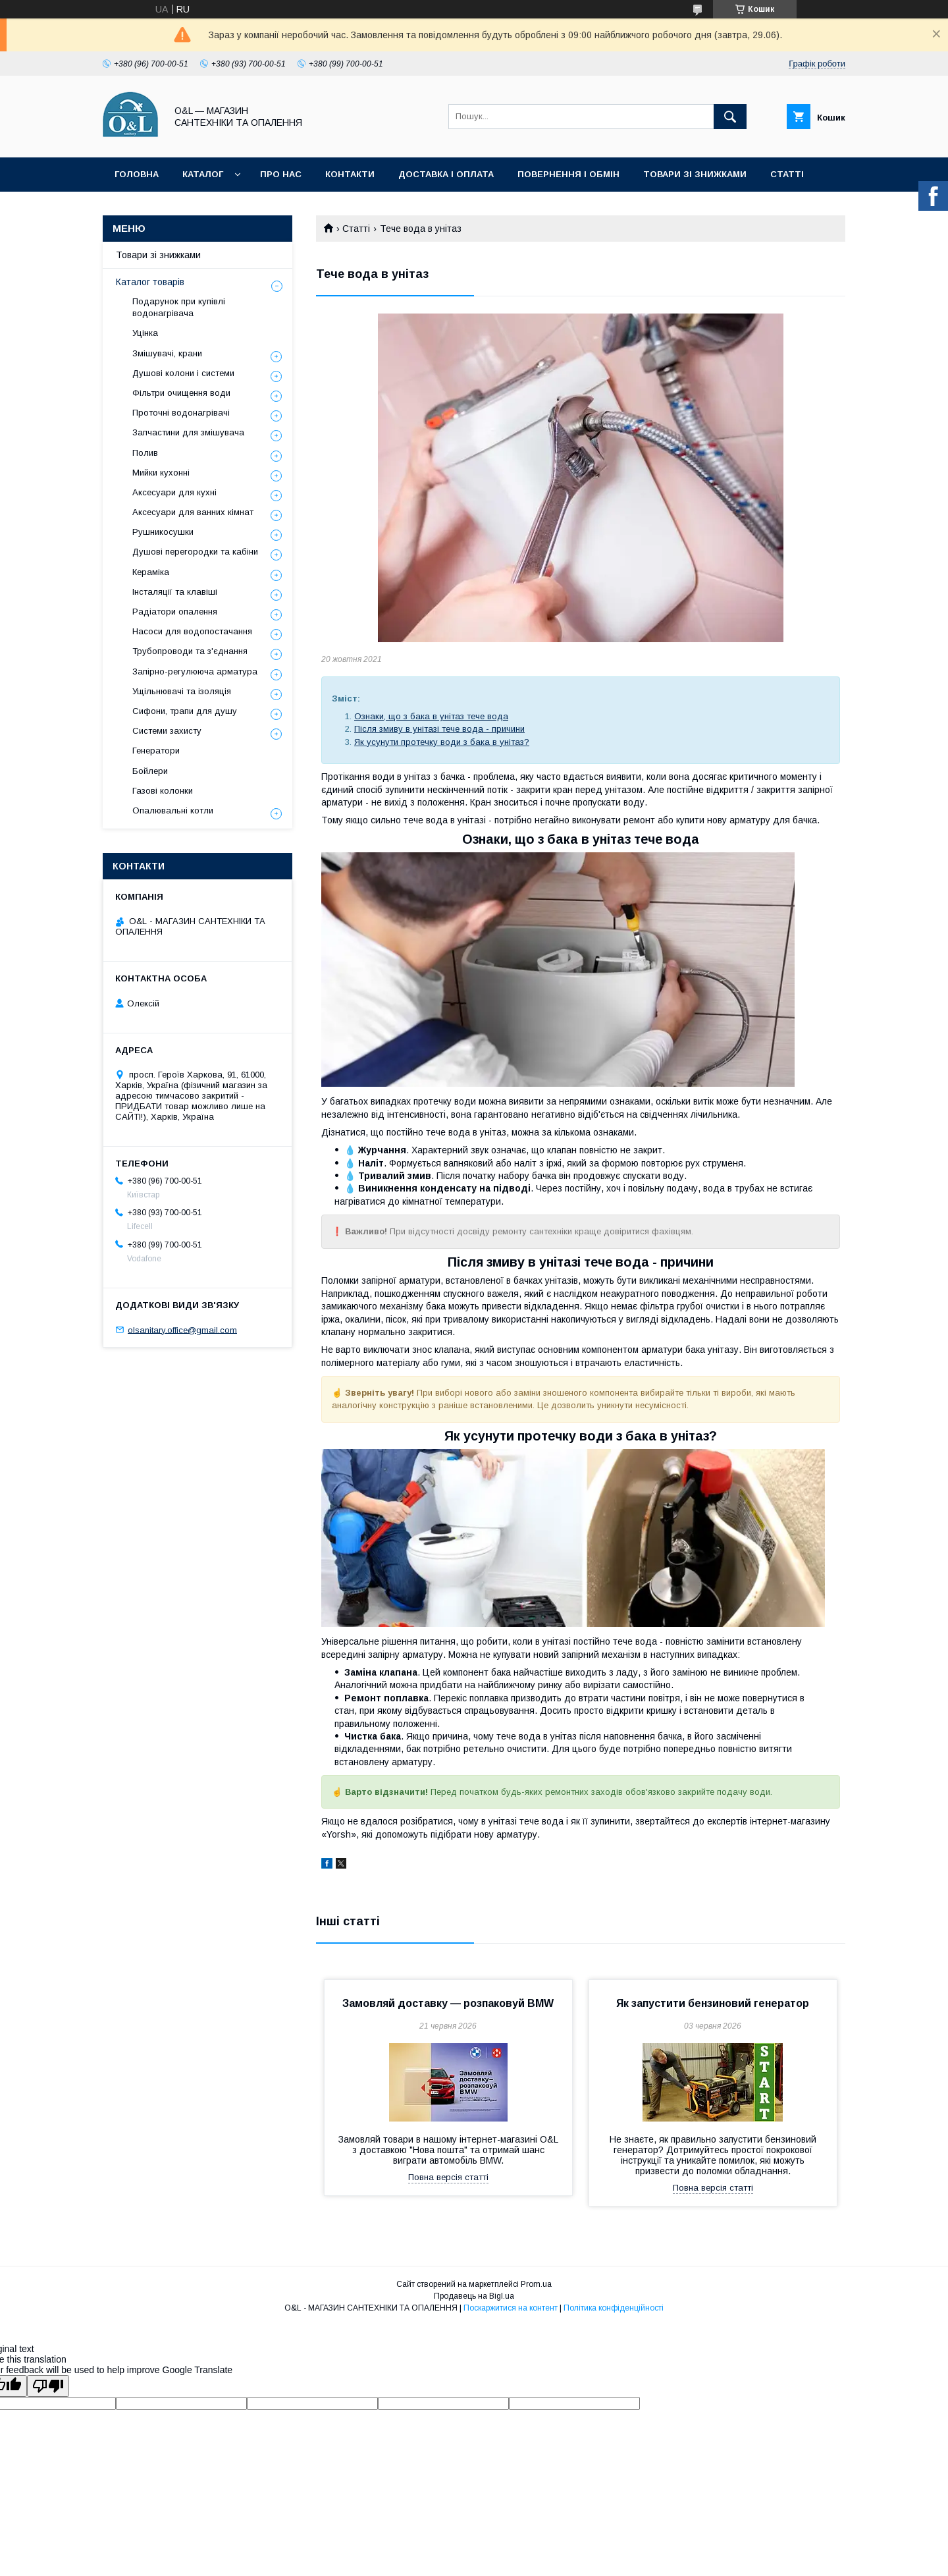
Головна (137, 174)
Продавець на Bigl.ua (474, 2296)
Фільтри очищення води (181, 393)
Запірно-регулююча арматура (194, 671)
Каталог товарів (150, 282)
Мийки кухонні (161, 473)
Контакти (350, 174)
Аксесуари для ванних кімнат (192, 512)
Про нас (281, 174)
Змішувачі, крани (167, 353)
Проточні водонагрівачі (181, 413)
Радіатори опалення (174, 612)
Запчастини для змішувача (188, 432)
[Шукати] (730, 116)
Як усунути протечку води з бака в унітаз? (441, 742)
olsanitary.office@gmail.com (182, 1329)
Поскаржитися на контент (510, 2308)
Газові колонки (162, 791)
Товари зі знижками (695, 174)
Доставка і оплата (446, 174)
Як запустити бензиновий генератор (712, 2003)
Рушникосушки (163, 532)
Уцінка (145, 333)
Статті (787, 174)
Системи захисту (166, 731)
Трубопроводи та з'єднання (190, 651)
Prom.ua (536, 2284)
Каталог (202, 174)
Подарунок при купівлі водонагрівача (178, 307)
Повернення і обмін (568, 174)
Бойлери (150, 771)
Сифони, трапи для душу (184, 711)
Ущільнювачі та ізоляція (181, 691)
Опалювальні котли (172, 810)
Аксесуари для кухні (174, 492)
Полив (145, 453)
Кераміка (150, 572)
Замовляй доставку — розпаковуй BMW (448, 2003)
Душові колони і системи (183, 373)
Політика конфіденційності (614, 2308)
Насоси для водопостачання (192, 631)
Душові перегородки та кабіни (195, 552)
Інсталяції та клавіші (174, 592)
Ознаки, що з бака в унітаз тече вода (431, 716)
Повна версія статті (448, 2177)
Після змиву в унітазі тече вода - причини (439, 729)
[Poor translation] (48, 2386)
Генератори (156, 750)
